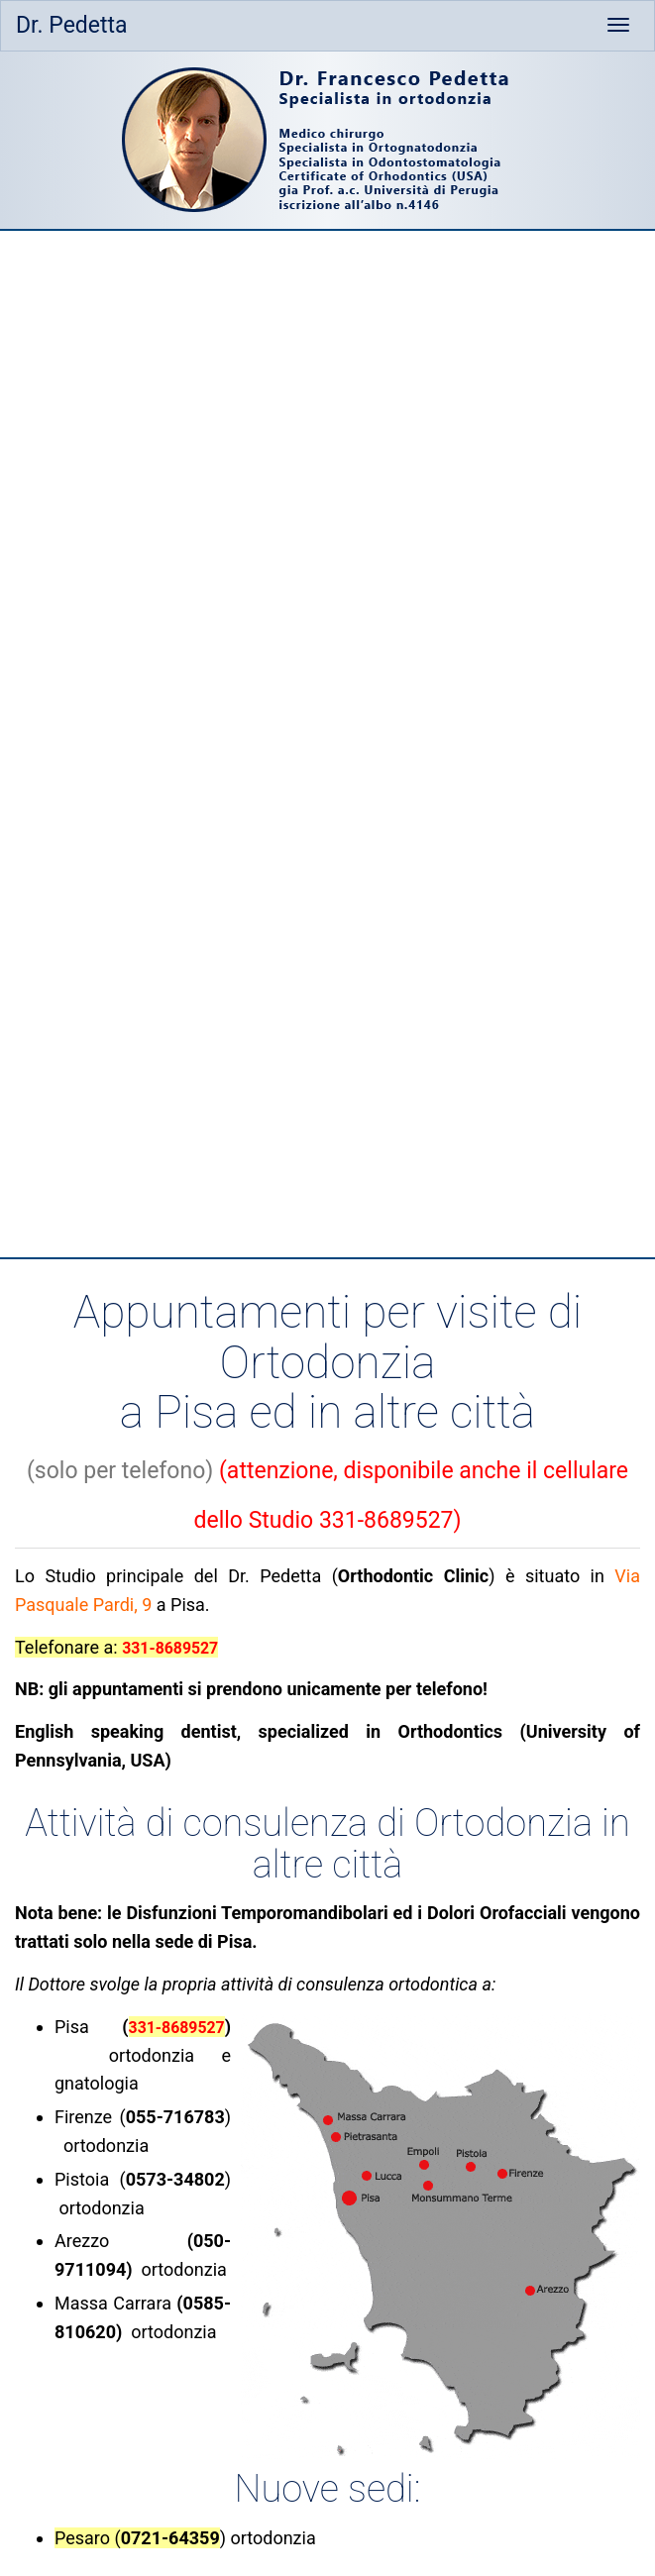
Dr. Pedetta (72, 25)
